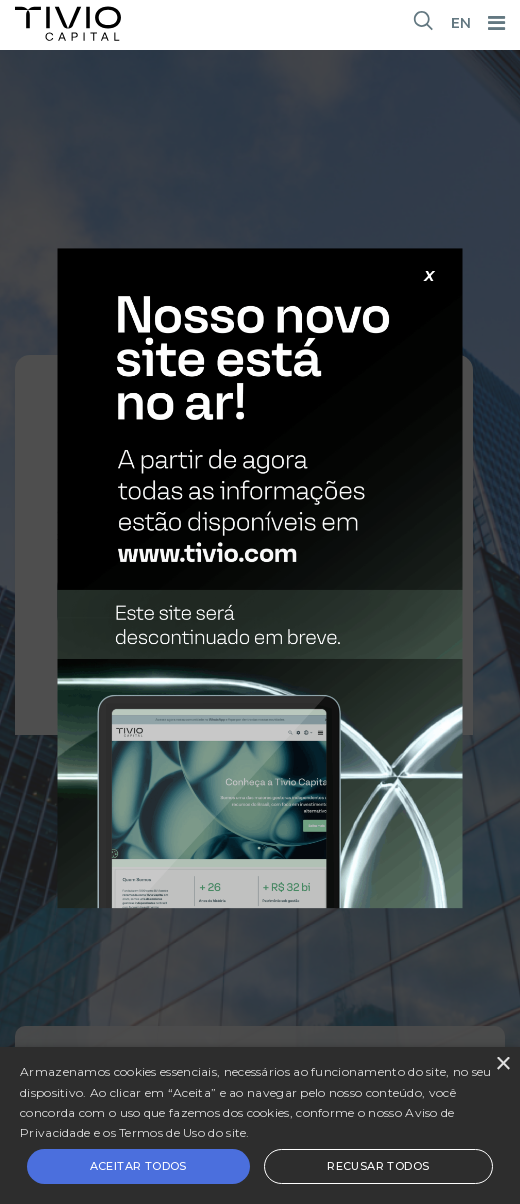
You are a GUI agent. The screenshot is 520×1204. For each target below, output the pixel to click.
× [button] (502, 1064)
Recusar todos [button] (378, 1166)
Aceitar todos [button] (138, 1166)
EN (461, 23)
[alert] (260, 1125)
